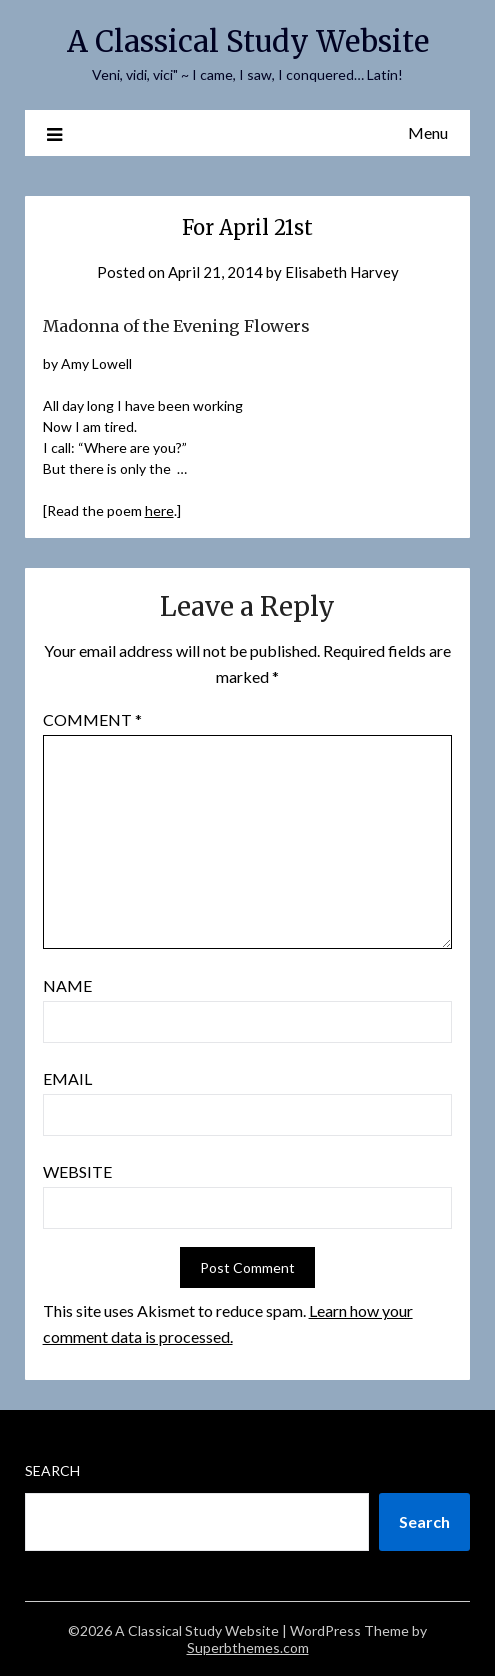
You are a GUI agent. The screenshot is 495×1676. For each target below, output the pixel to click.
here (159, 510)
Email (67, 1078)
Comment (92, 719)
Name (67, 985)
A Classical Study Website (248, 41)
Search (52, 1470)
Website (77, 1171)
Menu (428, 132)
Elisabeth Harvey (342, 272)
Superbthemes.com (248, 1647)
